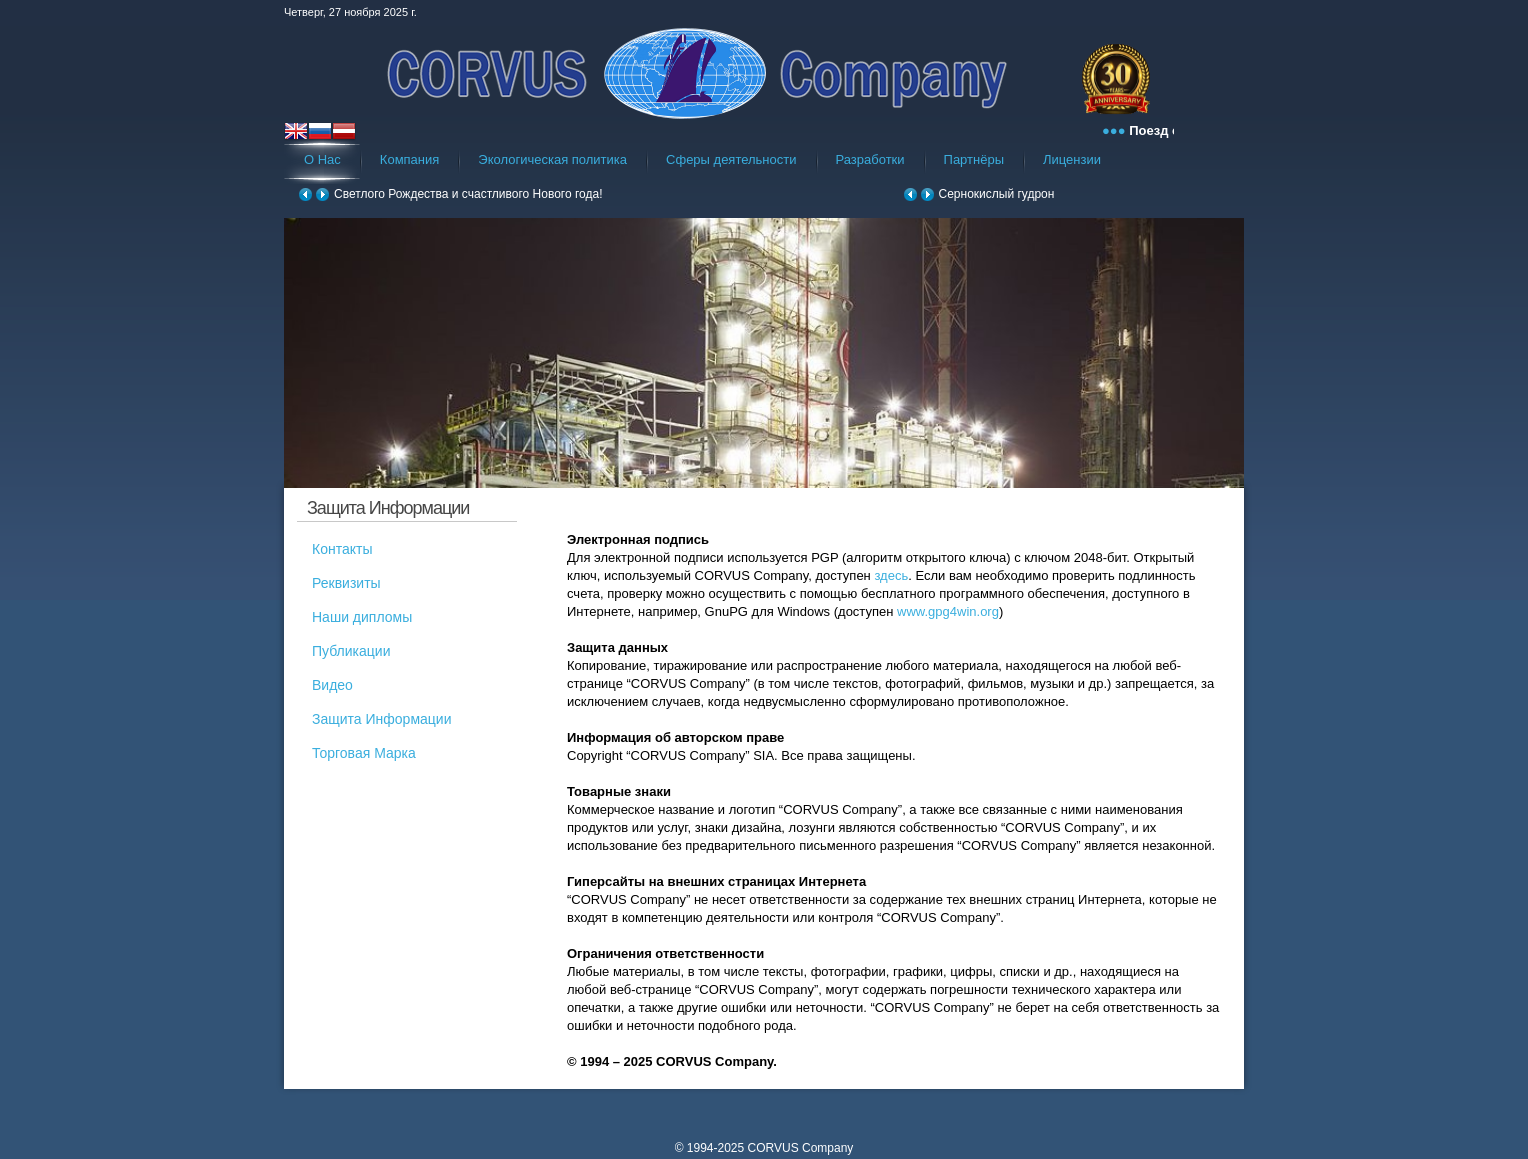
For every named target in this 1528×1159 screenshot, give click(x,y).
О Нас (322, 159)
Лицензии (1072, 159)
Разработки (870, 159)
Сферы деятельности (731, 159)
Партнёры (974, 159)
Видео (332, 685)
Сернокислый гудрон (997, 194)
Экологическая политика (552, 159)
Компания (410, 159)
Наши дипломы (362, 617)
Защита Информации (381, 719)
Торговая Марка (364, 753)
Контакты (342, 549)
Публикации (351, 651)
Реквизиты (346, 583)
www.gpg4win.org (948, 611)
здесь (891, 575)
